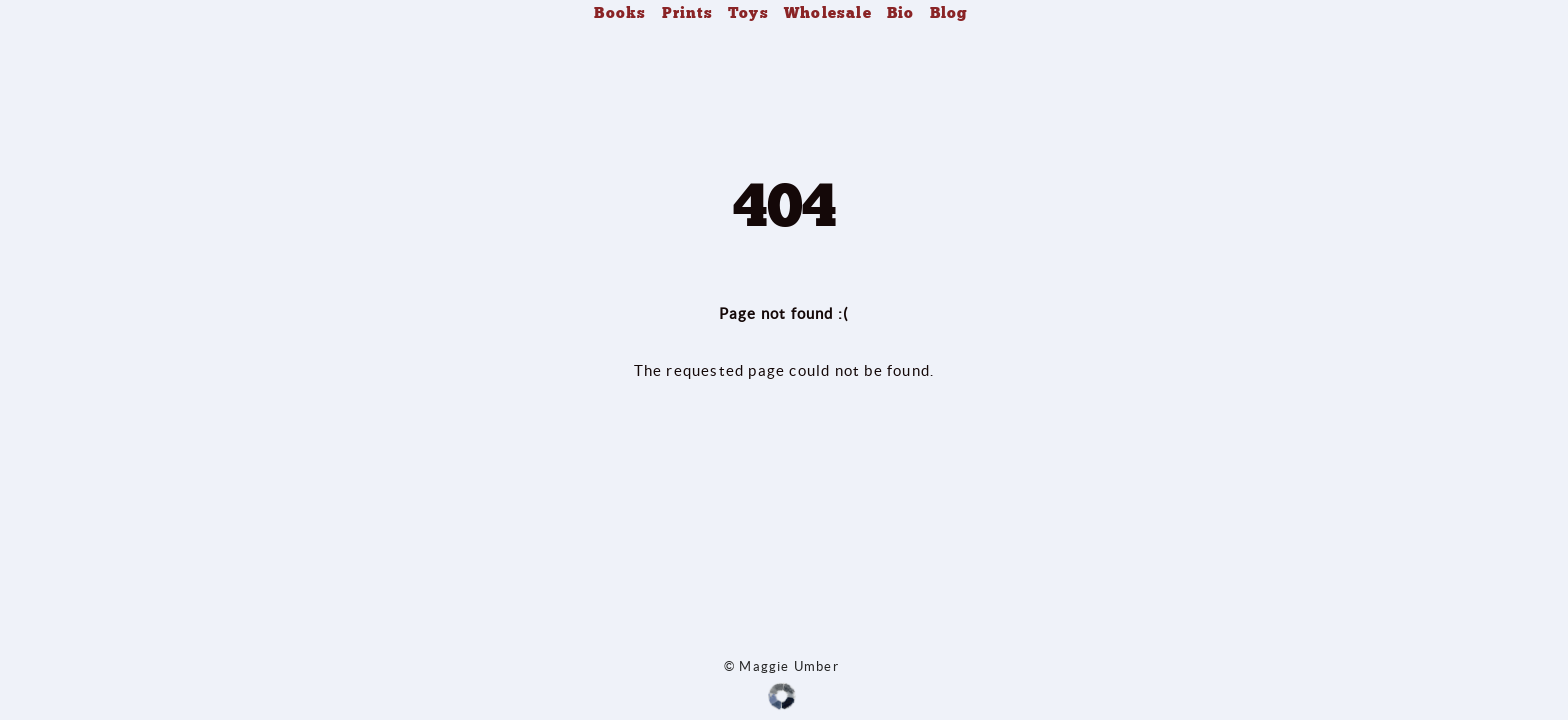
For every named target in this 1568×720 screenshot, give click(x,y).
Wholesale (828, 13)
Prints (687, 13)
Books (620, 13)
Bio (901, 13)
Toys (748, 13)
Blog (949, 13)
